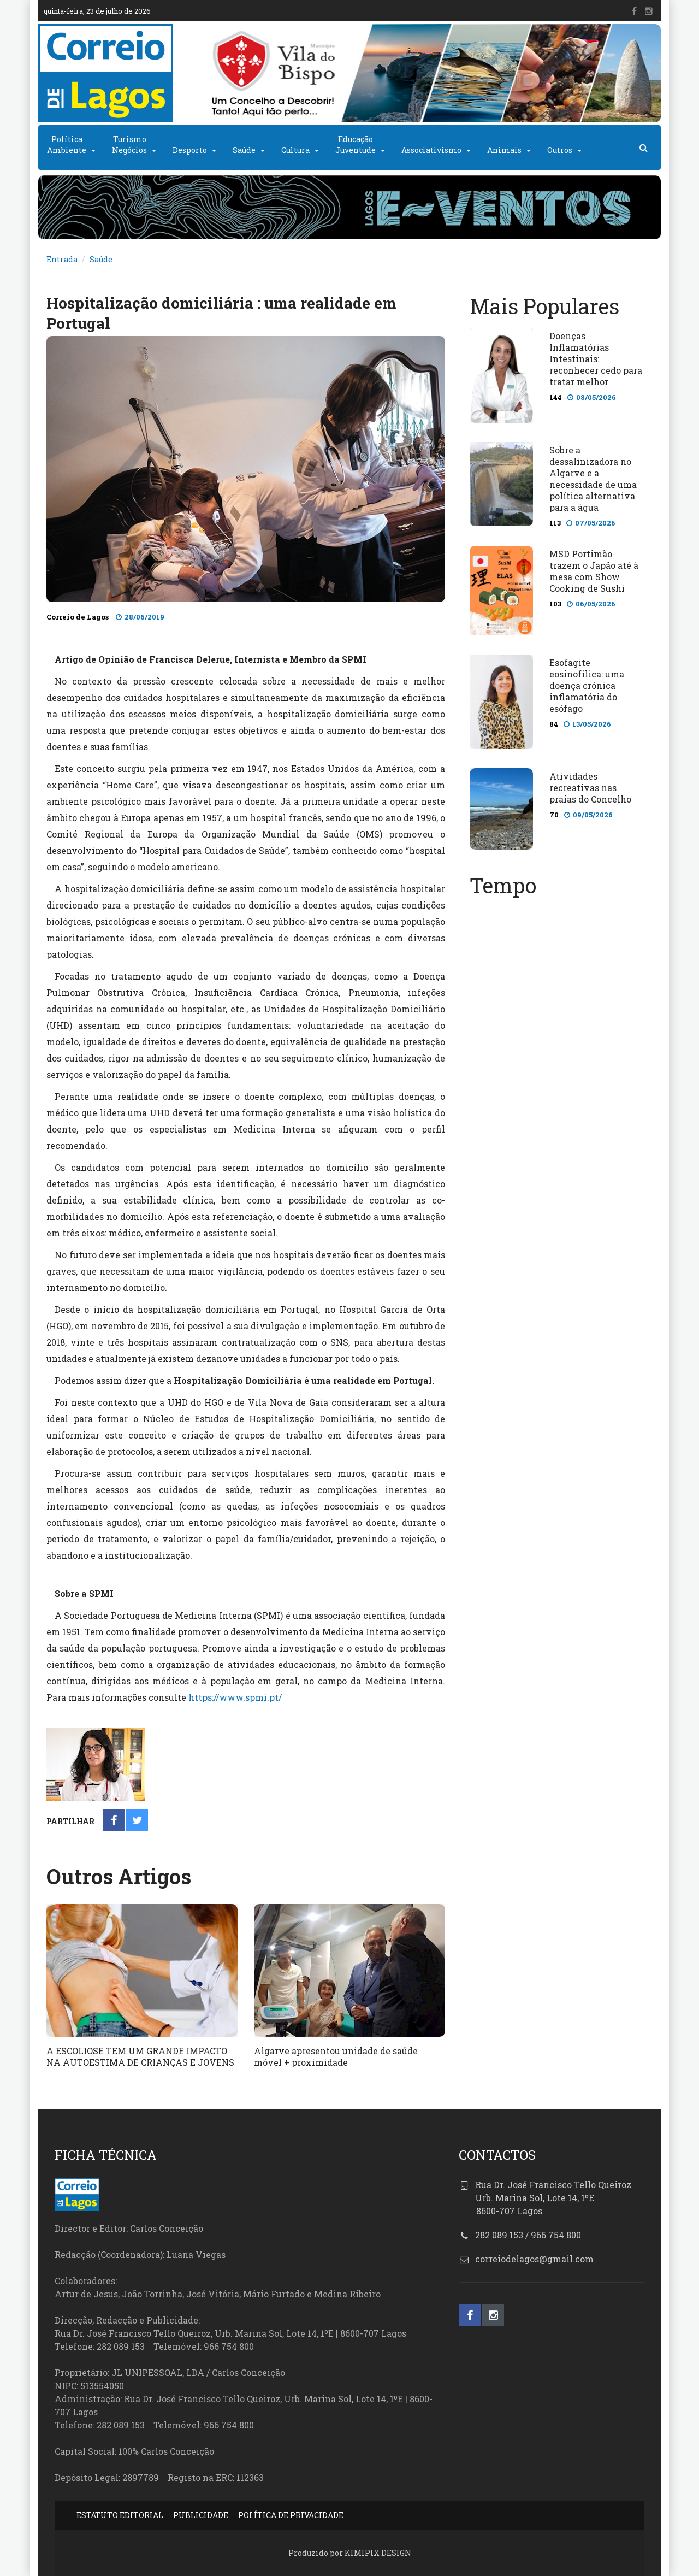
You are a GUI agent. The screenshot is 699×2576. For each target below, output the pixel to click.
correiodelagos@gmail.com (534, 2259)
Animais (504, 150)
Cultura (295, 150)
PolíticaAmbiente (66, 144)
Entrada (62, 259)
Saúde (244, 150)
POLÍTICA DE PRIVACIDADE (290, 2515)
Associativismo (431, 150)
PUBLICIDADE (200, 2515)
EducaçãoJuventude (355, 144)
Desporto (190, 150)
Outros (559, 150)
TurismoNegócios (129, 144)
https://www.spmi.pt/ (235, 1697)
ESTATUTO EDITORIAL (119, 2515)
